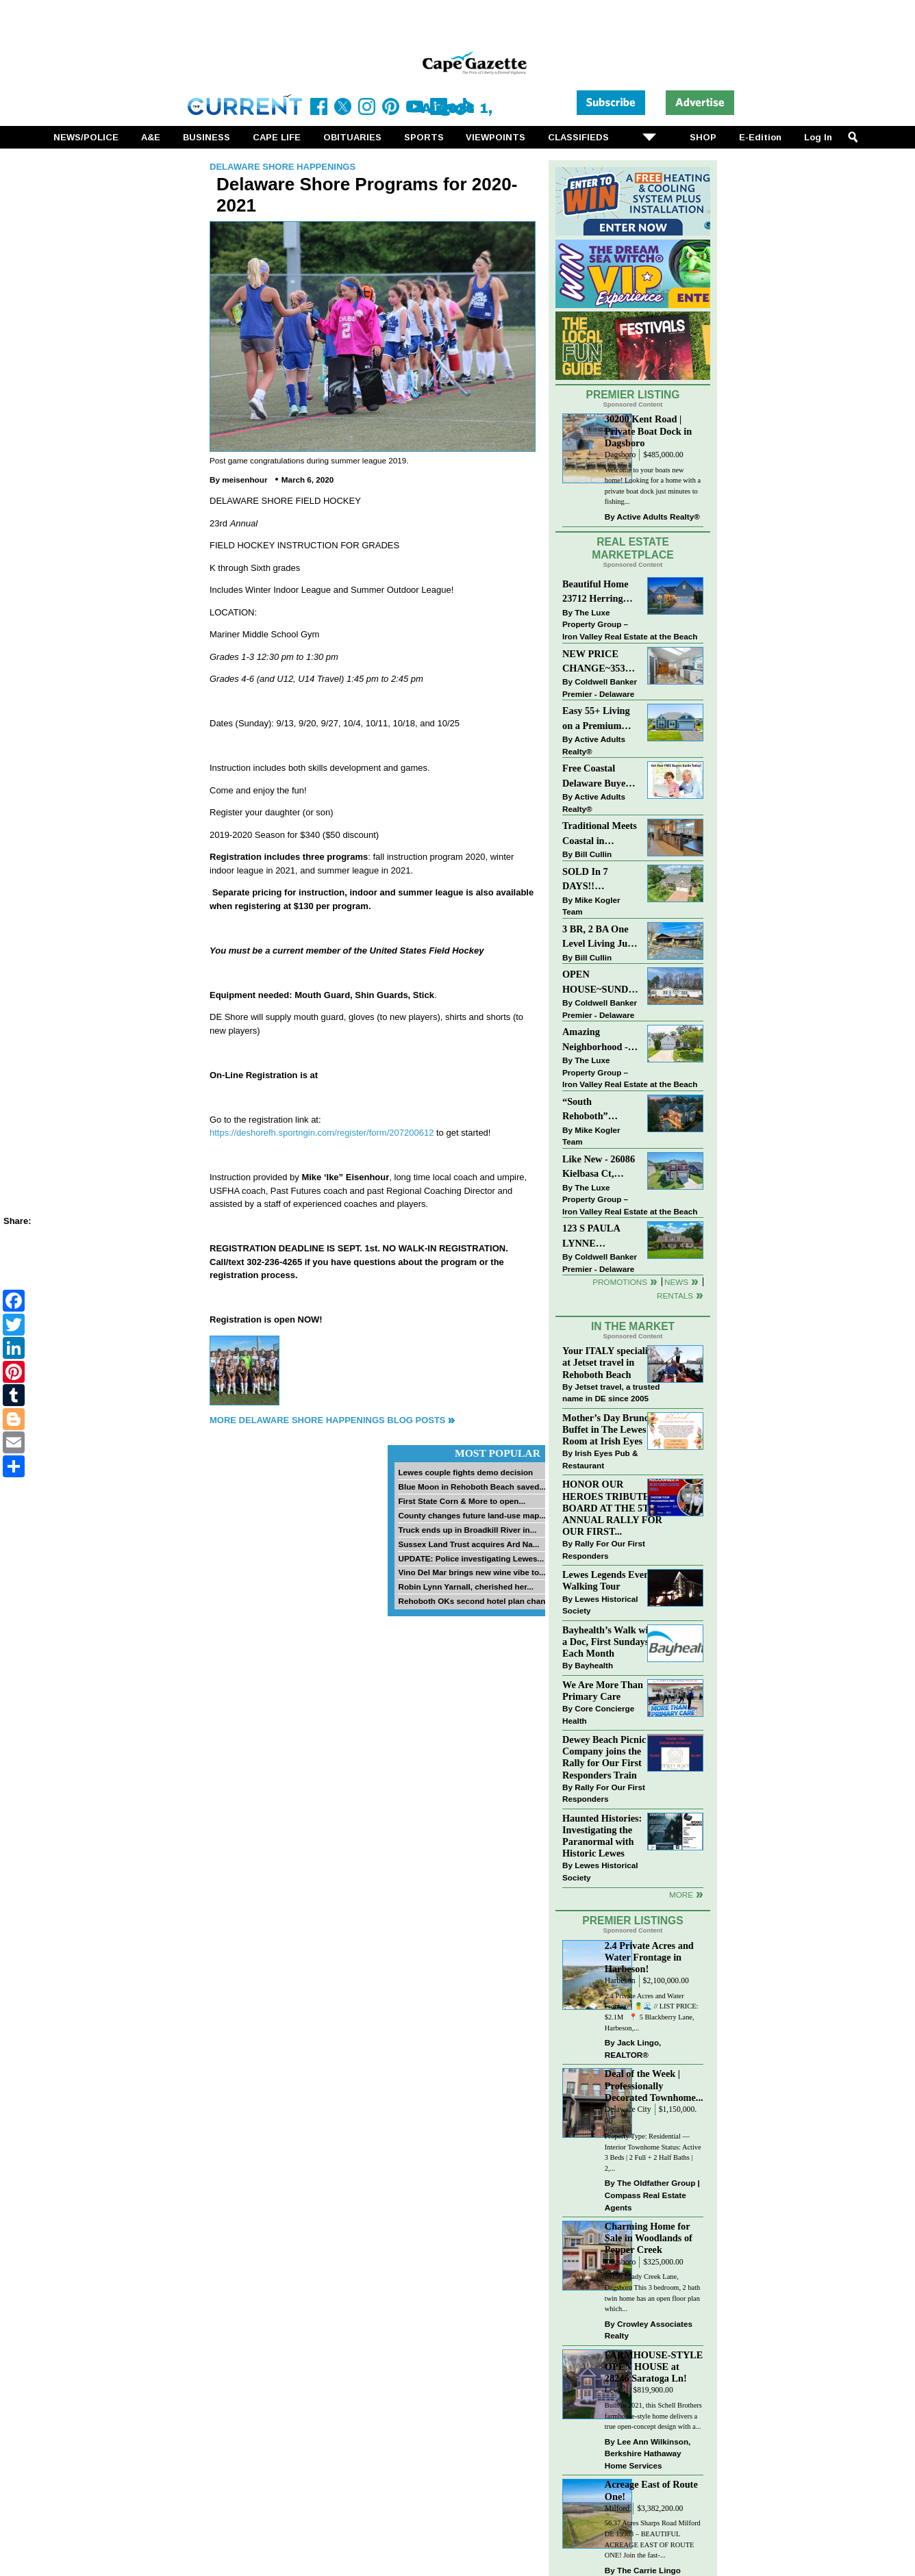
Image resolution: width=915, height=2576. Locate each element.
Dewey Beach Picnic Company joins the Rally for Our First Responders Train (604, 1757)
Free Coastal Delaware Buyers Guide (598, 777)
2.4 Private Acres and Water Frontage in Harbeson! (649, 1957)
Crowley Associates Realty (648, 2330)
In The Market (633, 1326)
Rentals (675, 1295)
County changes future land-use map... (472, 1515)
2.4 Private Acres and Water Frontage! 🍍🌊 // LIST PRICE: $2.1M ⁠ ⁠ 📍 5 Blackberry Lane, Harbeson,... (652, 2012)
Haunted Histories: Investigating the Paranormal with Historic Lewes (602, 1836)
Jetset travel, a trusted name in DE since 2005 (611, 1392)
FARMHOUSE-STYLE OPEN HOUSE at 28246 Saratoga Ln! (654, 2366)
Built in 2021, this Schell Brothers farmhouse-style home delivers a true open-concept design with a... (653, 2415)
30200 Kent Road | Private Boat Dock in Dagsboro (648, 430)
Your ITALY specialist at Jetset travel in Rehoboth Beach (608, 1362)
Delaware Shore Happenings (282, 167)
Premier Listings (632, 1920)
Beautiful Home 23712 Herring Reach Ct (595, 592)
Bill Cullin (593, 854)
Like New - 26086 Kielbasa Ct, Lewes (598, 1167)
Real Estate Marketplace (633, 548)
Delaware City (628, 2109)
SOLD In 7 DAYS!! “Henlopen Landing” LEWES (585, 880)
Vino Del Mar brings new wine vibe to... (471, 1572)
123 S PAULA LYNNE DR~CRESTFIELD (600, 1237)
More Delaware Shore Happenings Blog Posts (328, 1420)
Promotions (619, 1281)
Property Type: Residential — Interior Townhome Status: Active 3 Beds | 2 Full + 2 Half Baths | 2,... (653, 2152)
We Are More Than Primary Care (602, 1690)
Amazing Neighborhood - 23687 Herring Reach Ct (595, 1040)
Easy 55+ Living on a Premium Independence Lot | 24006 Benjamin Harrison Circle (600, 719)
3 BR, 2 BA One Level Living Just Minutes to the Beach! (598, 937)
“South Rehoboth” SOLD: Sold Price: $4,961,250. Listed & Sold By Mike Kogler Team (599, 1110)
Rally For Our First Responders (603, 1549)
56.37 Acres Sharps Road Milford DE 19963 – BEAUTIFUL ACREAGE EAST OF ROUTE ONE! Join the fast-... (653, 2539)
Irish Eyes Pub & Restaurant (600, 1459)
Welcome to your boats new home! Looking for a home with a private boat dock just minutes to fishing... (653, 486)
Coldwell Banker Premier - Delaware (599, 687)
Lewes (615, 2390)
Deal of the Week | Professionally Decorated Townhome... (654, 2085)
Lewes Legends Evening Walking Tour (612, 1580)
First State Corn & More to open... (461, 1500)
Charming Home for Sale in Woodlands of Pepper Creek (648, 2238)
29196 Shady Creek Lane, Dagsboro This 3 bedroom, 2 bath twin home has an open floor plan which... (653, 2292)
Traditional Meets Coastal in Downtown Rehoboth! (599, 834)
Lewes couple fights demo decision (465, 1472)
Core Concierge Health (598, 1714)
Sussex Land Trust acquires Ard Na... (468, 1544)
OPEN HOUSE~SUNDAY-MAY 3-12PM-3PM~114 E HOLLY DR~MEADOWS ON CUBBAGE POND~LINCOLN (600, 983)
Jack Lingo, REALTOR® (633, 2048)
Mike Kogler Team (591, 906)
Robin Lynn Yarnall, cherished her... (465, 1586)
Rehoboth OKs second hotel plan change (476, 1600)
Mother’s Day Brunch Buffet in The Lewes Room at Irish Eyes (608, 1429)
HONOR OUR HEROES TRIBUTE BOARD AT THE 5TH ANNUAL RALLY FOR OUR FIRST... (612, 1508)
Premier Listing (633, 394)
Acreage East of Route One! (651, 2490)
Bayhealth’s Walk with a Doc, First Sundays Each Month (609, 1641)
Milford (617, 2508)
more (681, 1894)
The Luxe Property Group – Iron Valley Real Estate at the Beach (629, 624)
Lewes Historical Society (600, 1605)
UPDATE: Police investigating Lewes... (471, 1558)
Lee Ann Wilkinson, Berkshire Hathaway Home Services (647, 2453)
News (676, 1281)
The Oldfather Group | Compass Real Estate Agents (652, 2194)
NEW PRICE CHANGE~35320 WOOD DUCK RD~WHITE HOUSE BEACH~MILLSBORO (600, 662)
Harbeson (620, 1980)
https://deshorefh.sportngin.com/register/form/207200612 (322, 1132)
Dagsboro (620, 454)
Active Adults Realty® (658, 516)
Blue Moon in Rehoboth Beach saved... (472, 1486)
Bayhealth (594, 1665)
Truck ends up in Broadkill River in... (467, 1529)
